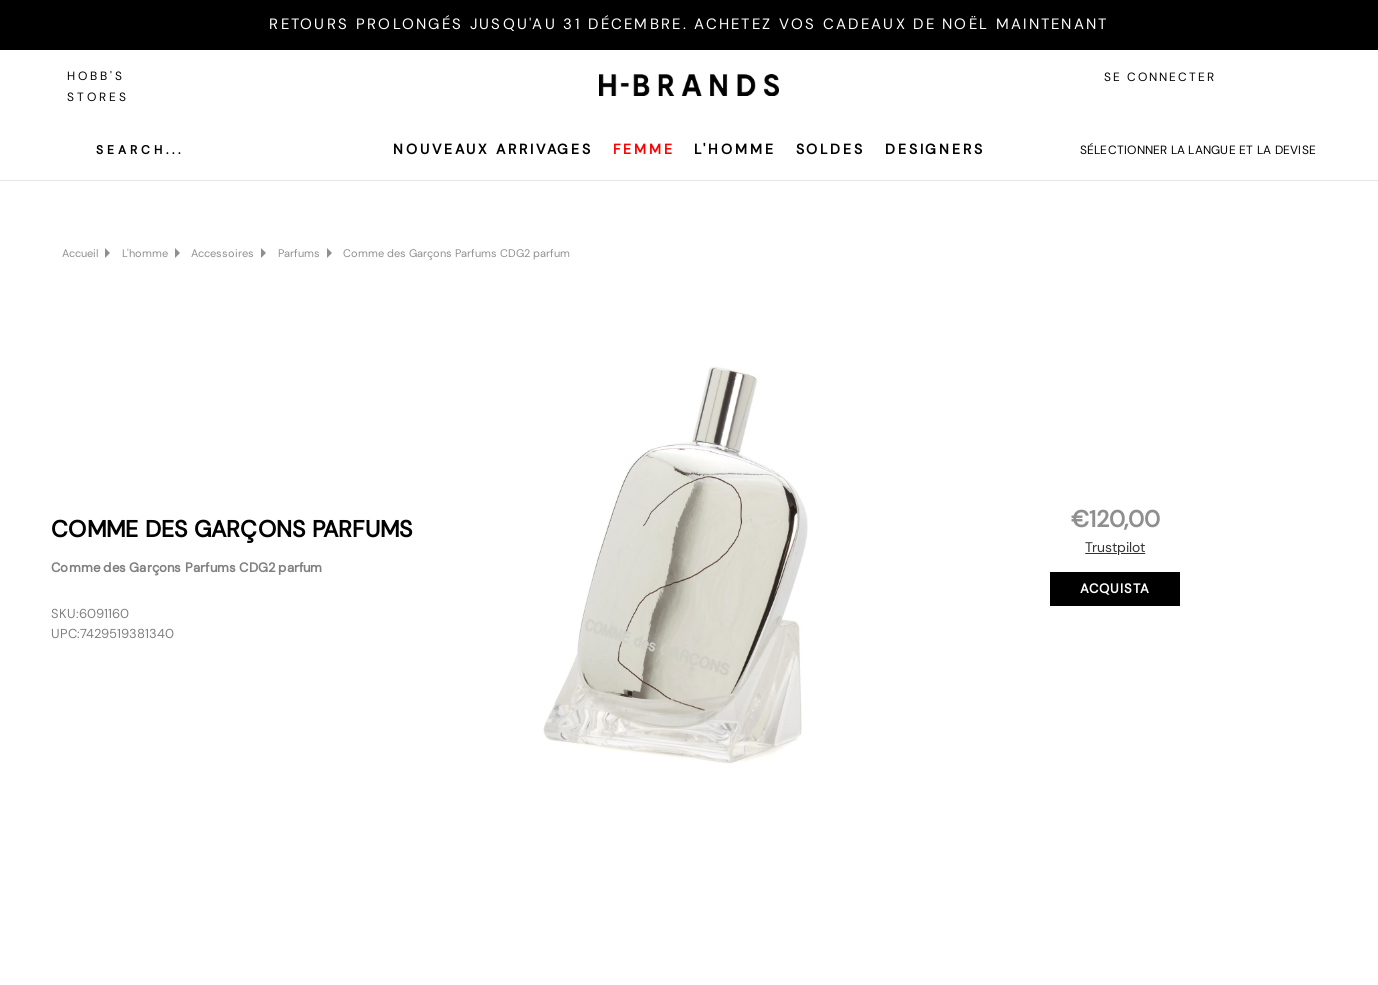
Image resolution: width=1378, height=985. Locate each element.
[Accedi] (1251, 77)
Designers (935, 149)
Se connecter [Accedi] (1160, 77)
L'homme (734, 149)
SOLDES (830, 149)
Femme (643, 149)
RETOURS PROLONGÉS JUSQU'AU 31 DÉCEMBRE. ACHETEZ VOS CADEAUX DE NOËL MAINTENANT (688, 24)
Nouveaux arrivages (493, 149)
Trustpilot (1115, 547)
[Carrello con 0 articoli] (1296, 77)
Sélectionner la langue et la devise (1198, 150)
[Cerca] (125, 150)
